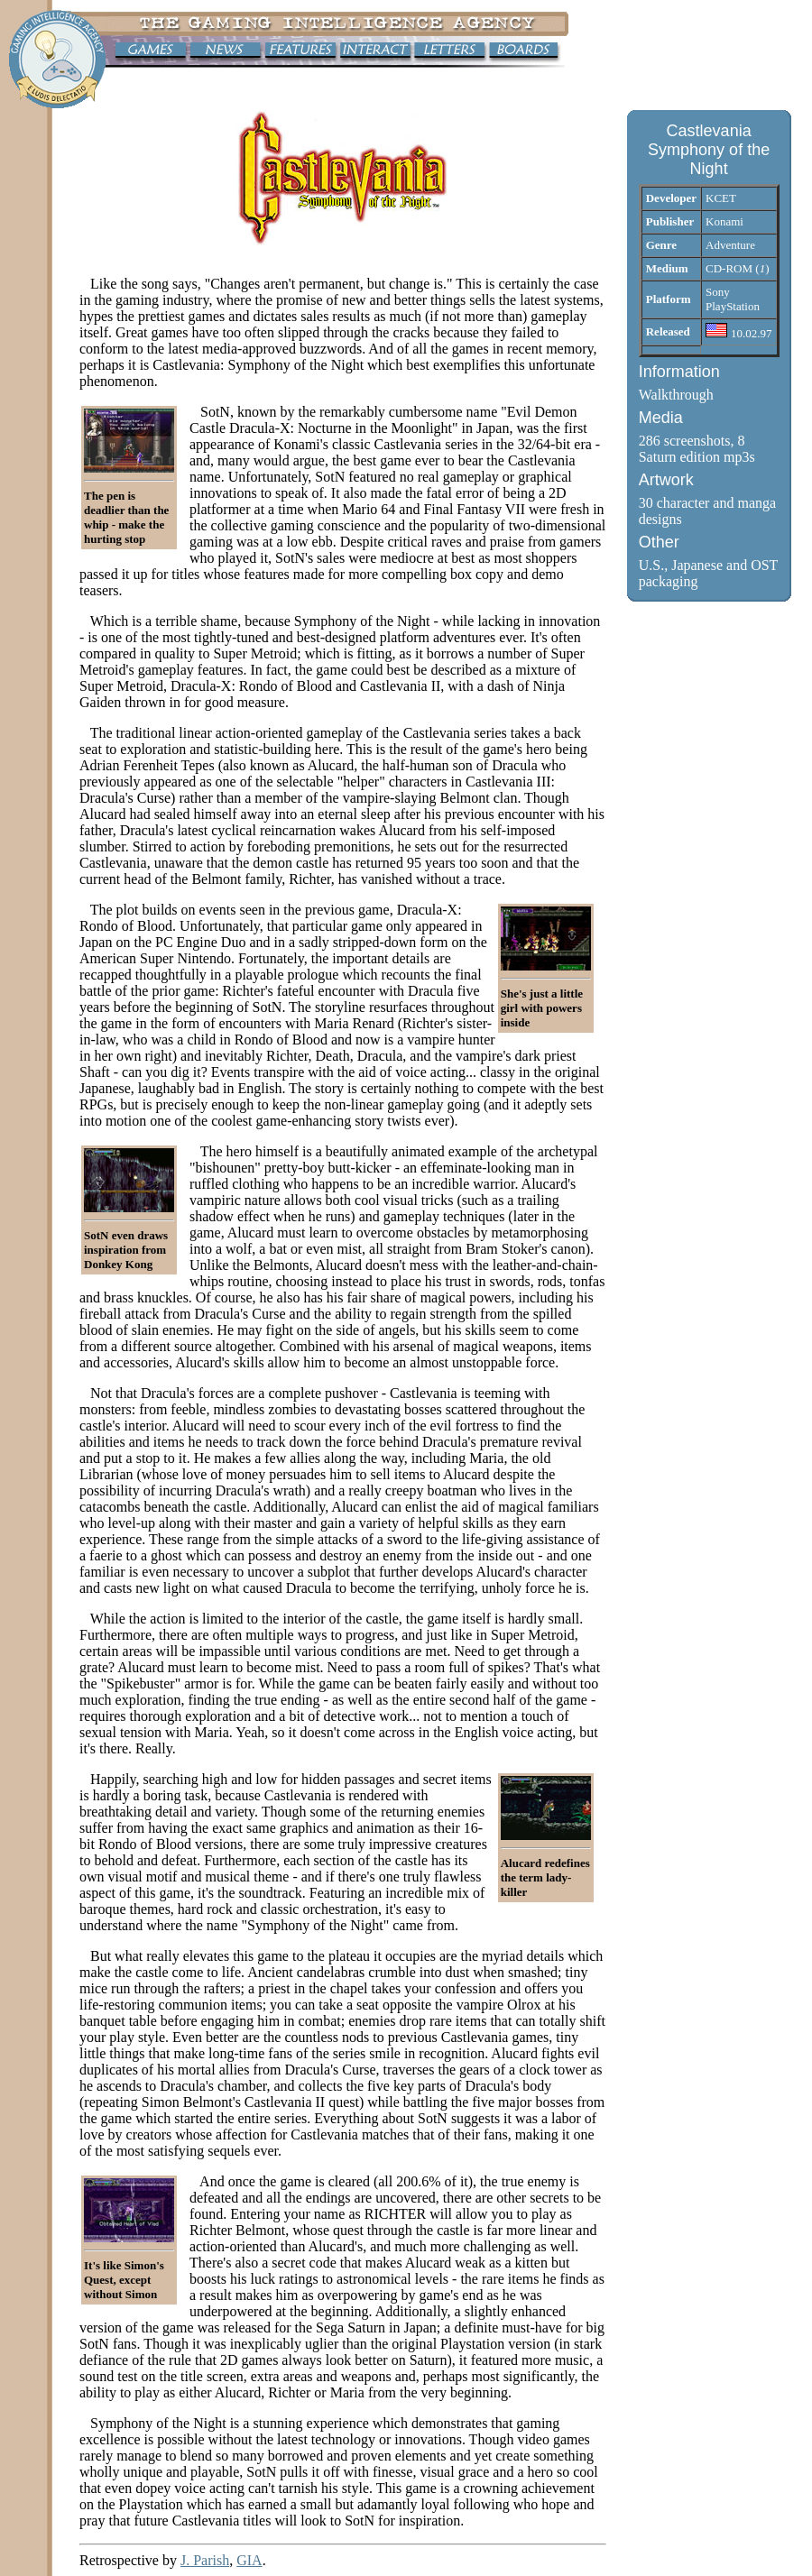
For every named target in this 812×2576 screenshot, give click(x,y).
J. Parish (204, 2560)
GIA (249, 2560)
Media (661, 418)
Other (659, 542)
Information (679, 372)
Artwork (666, 480)
